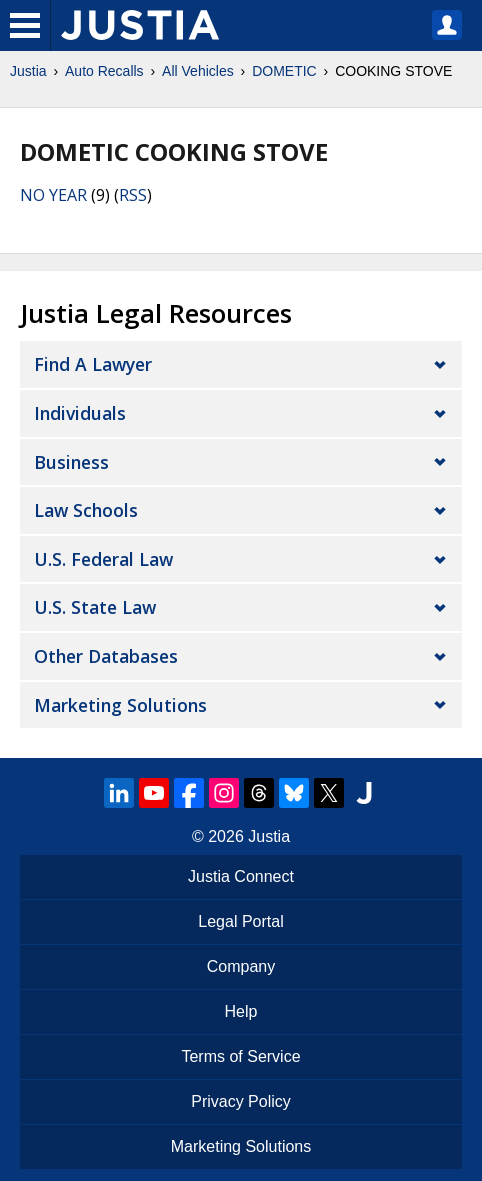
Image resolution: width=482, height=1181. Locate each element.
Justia (28, 71)
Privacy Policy (241, 1101)
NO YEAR (53, 195)
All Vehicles (198, 71)
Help (241, 1011)
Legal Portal (240, 921)
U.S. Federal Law (103, 559)
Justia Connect (241, 876)
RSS (133, 195)
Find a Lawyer (93, 364)
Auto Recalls (104, 71)
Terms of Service (240, 1056)
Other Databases (106, 656)
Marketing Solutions (120, 705)
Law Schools (86, 510)
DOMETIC (284, 71)
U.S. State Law (95, 607)
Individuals (80, 413)
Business (71, 462)
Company (241, 966)
